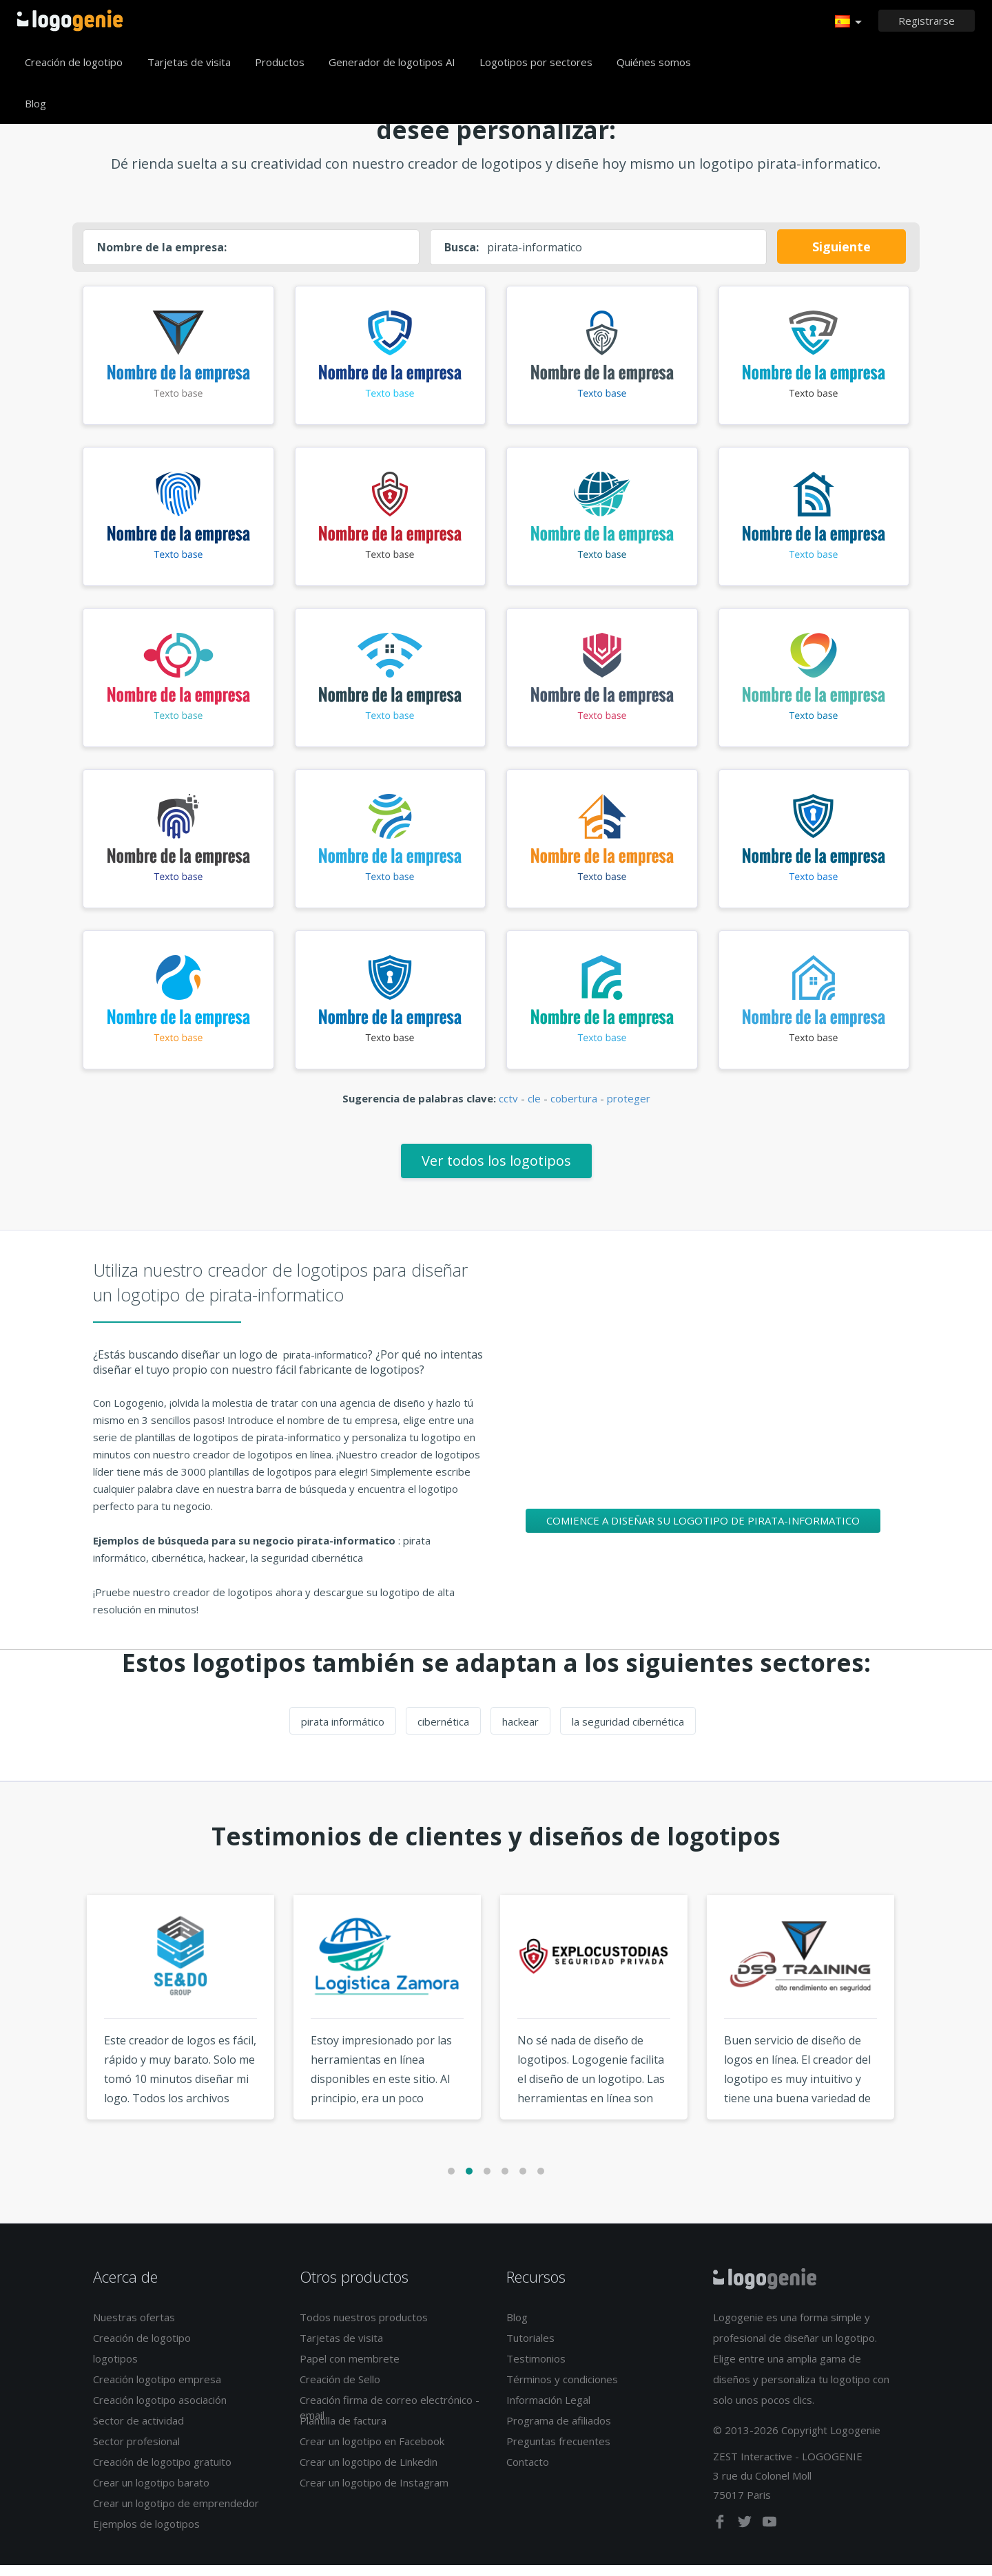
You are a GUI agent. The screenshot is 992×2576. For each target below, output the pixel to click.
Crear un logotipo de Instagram (374, 2493)
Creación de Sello (340, 2390)
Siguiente (841, 246)
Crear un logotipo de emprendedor (176, 2514)
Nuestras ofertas (134, 2328)
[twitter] (746, 2535)
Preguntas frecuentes (558, 2452)
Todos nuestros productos (364, 2328)
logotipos (115, 2369)
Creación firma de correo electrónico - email (389, 2418)
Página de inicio (70, 21)
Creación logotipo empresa (157, 2390)
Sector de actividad (138, 2431)
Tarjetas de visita (189, 62)
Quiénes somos (654, 62)
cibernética (443, 1732)
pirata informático (342, 1732)
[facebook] (721, 2535)
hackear (520, 1732)
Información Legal (548, 2411)
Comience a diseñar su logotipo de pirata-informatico (703, 1531)
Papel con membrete (350, 2369)
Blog (35, 103)
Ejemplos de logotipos (146, 2535)
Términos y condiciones (562, 2390)
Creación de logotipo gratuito (162, 2473)
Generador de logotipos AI (392, 62)
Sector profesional (136, 2452)
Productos (279, 62)
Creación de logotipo (74, 62)
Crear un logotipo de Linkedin (368, 2473)
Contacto (527, 2473)
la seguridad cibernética (628, 1732)
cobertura (573, 1109)
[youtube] (769, 2535)
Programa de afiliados (558, 2431)
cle (534, 1109)
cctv (508, 1109)
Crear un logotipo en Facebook (372, 2452)
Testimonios (536, 2369)
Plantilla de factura (343, 2431)
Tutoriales (530, 2349)
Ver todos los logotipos (496, 1171)
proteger (628, 1109)
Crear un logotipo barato (151, 2493)
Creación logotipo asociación (160, 2411)
